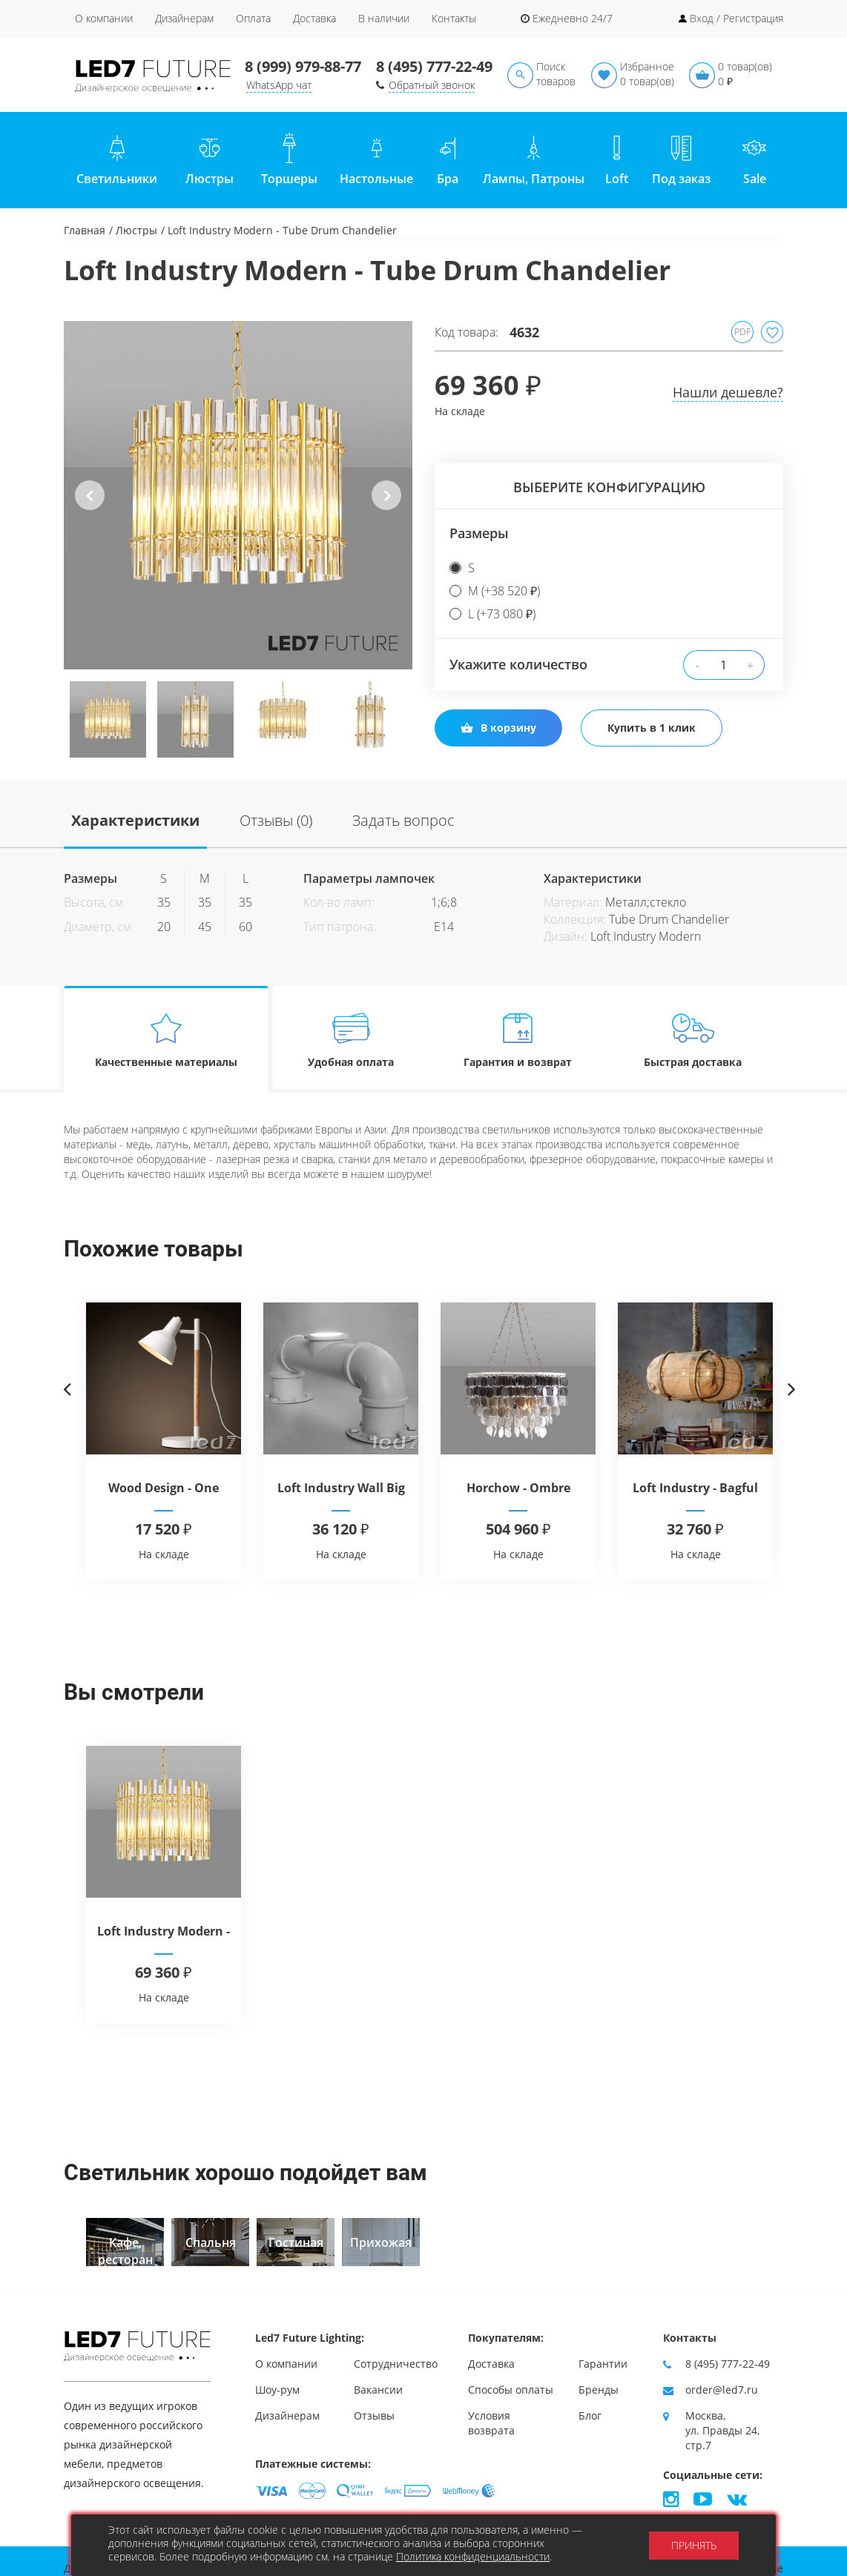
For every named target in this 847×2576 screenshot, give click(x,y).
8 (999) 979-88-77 (303, 66)
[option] (238, 495)
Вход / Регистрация (736, 18)
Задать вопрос (403, 820)
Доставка (314, 18)
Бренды (599, 2390)
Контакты (454, 18)
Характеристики (135, 820)
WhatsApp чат (279, 85)
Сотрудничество (396, 2364)
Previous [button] (90, 507)
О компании (104, 18)
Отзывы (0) (276, 820)
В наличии (383, 18)
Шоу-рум (277, 2390)
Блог (590, 2415)
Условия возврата (491, 2422)
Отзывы (374, 2415)
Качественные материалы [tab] (166, 1039)
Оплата (253, 18)
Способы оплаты (510, 2390)
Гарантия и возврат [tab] (518, 1039)
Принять (693, 2545)
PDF (742, 331)
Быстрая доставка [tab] (693, 1039)
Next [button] (386, 507)
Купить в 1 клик (651, 728)
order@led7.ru (721, 2390)
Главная (84, 230)
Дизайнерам (184, 18)
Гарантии (603, 2364)
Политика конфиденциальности (473, 2556)
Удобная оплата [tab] (351, 1039)
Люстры (136, 230)
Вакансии (378, 2390)
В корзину (498, 728)
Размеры (479, 533)
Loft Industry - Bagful (695, 1488)
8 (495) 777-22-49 (434, 66)
